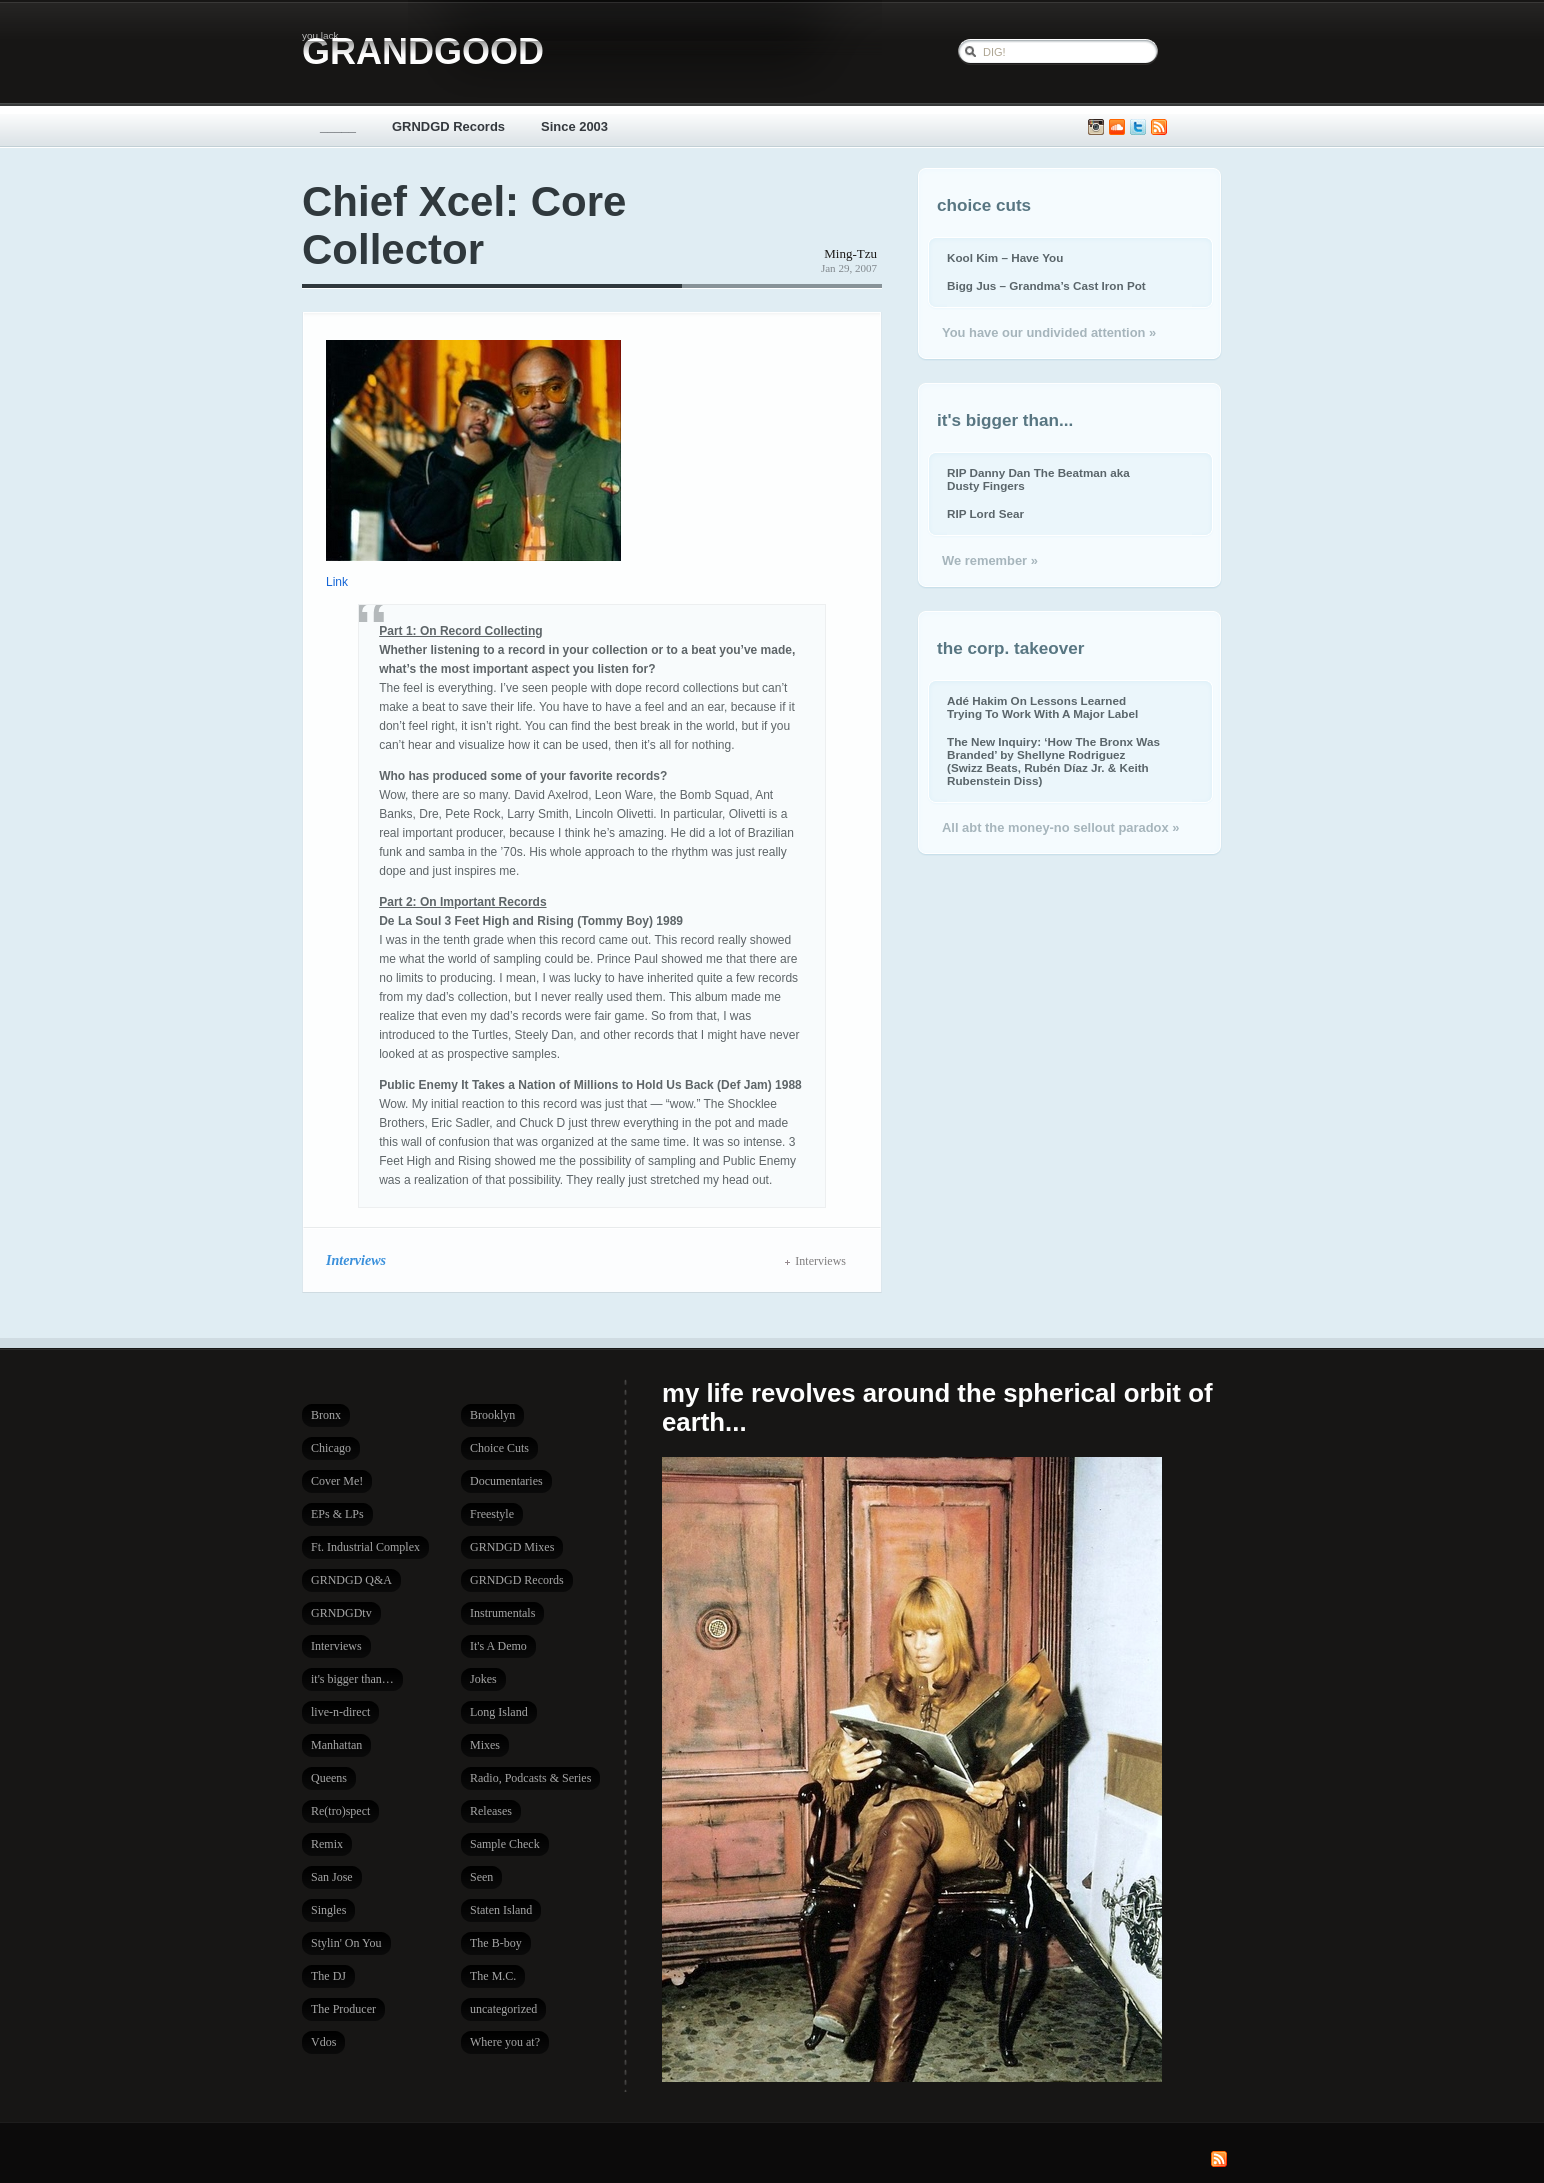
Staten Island (501, 1910)
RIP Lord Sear (985, 513)
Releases (491, 1811)
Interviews (356, 1260)
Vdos (323, 2042)
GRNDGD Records (448, 126)
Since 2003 (574, 126)
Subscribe (1159, 127)
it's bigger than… (352, 1679)
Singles (328, 1910)
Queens (329, 1778)
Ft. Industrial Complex (365, 1547)
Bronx (326, 1415)
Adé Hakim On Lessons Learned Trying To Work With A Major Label (1042, 707)
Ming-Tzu (850, 253)
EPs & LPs (337, 1514)
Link (337, 582)
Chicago (331, 1448)
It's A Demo (498, 1646)
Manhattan (336, 1745)
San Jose (332, 1877)
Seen (481, 1877)
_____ (338, 126)
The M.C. (493, 1976)
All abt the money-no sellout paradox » (1060, 827)
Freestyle (492, 1514)
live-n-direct (340, 1712)
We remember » (990, 560)
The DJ (328, 1976)
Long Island (499, 1712)
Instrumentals (502, 1613)
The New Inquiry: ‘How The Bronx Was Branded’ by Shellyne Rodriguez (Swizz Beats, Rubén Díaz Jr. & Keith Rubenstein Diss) (1053, 761)
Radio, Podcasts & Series (530, 1778)
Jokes (483, 1679)
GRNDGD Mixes (512, 1547)
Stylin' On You (346, 1943)
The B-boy (496, 1943)
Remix (327, 1844)
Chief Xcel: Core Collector (464, 225)
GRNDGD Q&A (351, 1580)
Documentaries (506, 1481)
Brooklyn (492, 1415)
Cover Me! (337, 1481)
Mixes (485, 1745)
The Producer (343, 2009)
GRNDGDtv (341, 1613)
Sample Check (505, 1844)
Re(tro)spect (340, 1811)
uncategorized (503, 2009)
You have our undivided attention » (1049, 332)
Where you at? (505, 2042)
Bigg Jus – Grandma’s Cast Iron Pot (1046, 285)
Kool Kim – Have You (1005, 257)
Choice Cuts (499, 1448)
